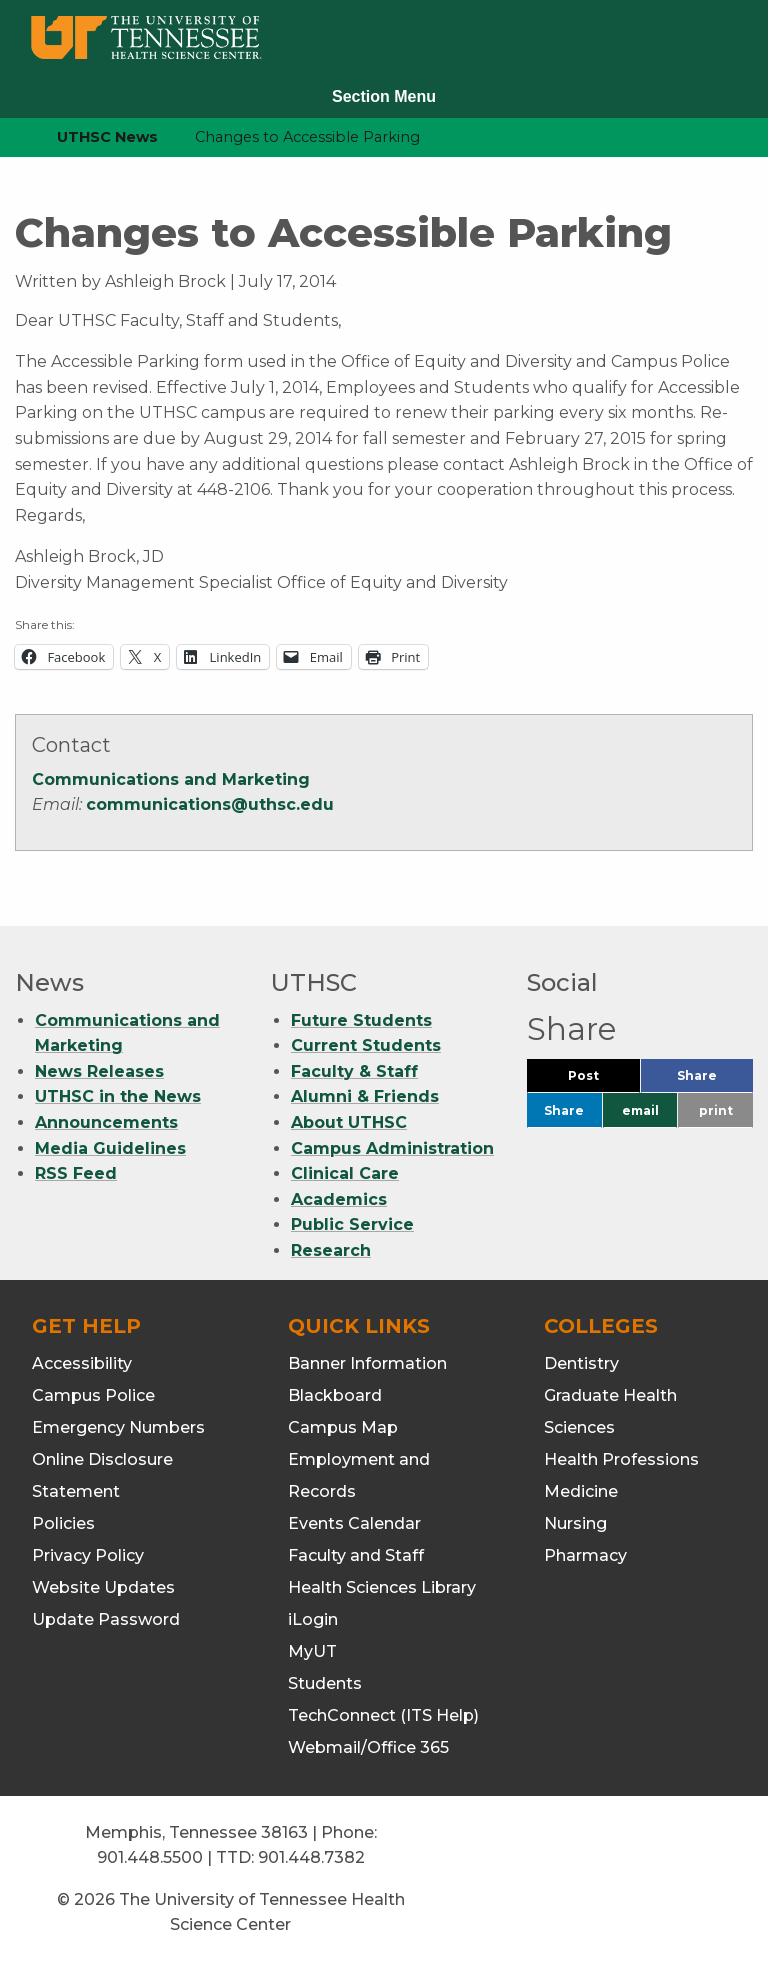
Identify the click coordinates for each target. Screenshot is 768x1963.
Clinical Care (345, 1173)
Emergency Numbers (118, 1427)
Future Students (361, 1020)
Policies (63, 1523)
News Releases (99, 1071)
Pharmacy (585, 1555)
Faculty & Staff (354, 1071)
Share (715, 1080)
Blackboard (335, 1395)
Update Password (106, 1619)
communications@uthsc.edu (210, 804)
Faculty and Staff (356, 1555)
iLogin (313, 1619)
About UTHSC (349, 1122)
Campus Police (93, 1395)
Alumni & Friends (365, 1096)
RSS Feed (76, 1173)
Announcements (106, 1122)
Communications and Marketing (171, 779)
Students (325, 1683)
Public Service (352, 1224)
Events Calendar (354, 1523)
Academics (339, 1199)
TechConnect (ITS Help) (383, 1715)
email (640, 1110)
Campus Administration (392, 1148)
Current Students (366, 1045)
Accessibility (82, 1363)
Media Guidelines (110, 1148)
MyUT (312, 1651)
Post (604, 1080)
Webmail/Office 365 (368, 1747)
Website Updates (103, 1587)
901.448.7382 (311, 1857)
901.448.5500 (150, 1857)
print (716, 1110)
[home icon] (10, 137)
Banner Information (367, 1363)
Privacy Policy (88, 1555)
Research (331, 1250)
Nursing (575, 1523)
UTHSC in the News (118, 1096)
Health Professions (621, 1459)
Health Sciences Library (382, 1587)
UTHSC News (107, 137)
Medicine (581, 1491)
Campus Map (343, 1427)
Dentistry (581, 1363)
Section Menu (384, 96)
